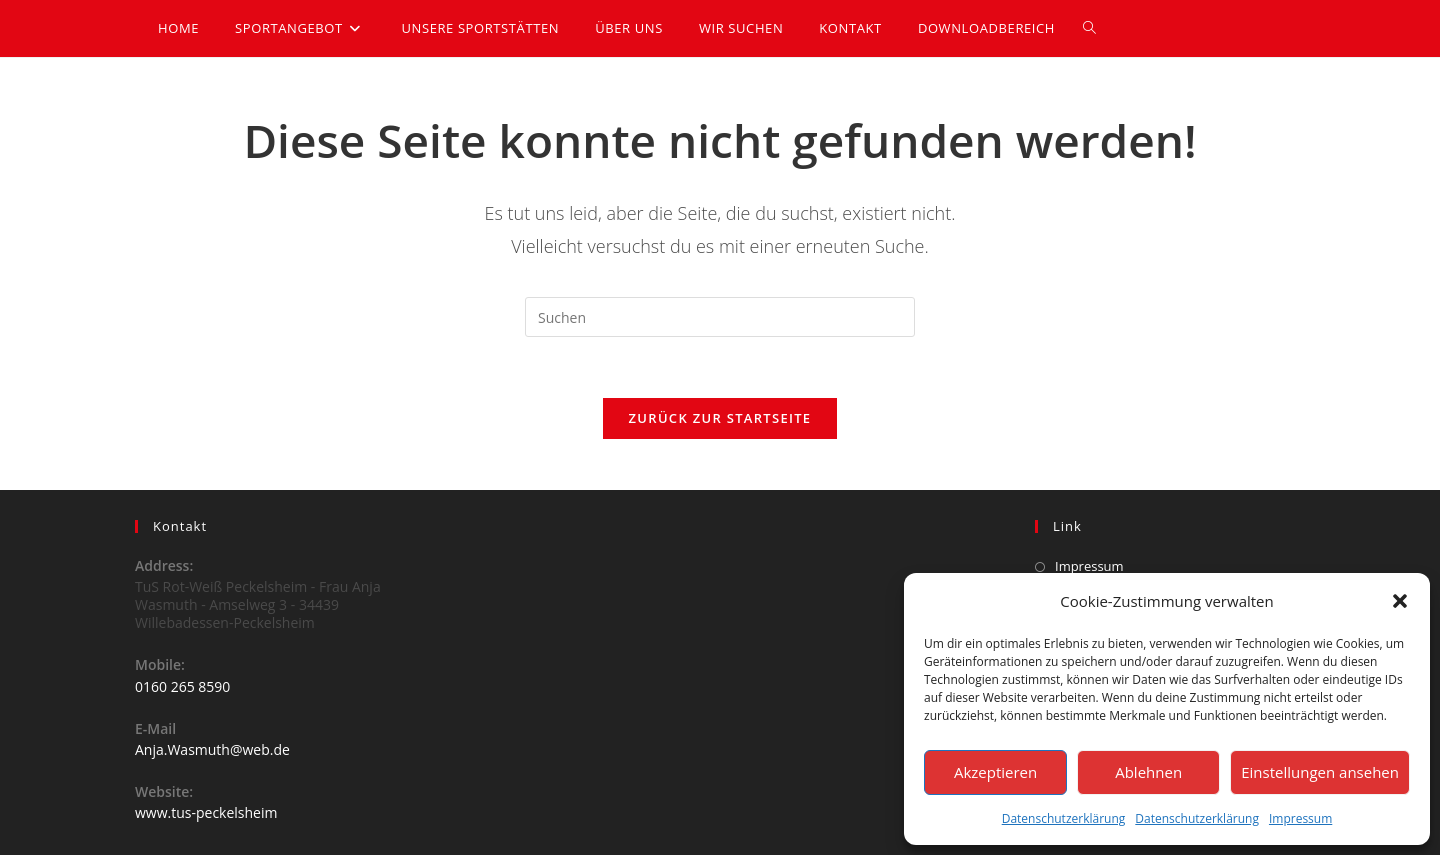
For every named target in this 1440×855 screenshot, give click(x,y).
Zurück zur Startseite (720, 418)
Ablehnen (1148, 772)
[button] (1400, 601)
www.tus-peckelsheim (206, 812)
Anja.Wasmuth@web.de (212, 749)
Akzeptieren (995, 772)
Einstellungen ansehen (1320, 772)
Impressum (1300, 818)
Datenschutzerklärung (1064, 818)
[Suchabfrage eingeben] (720, 317)
